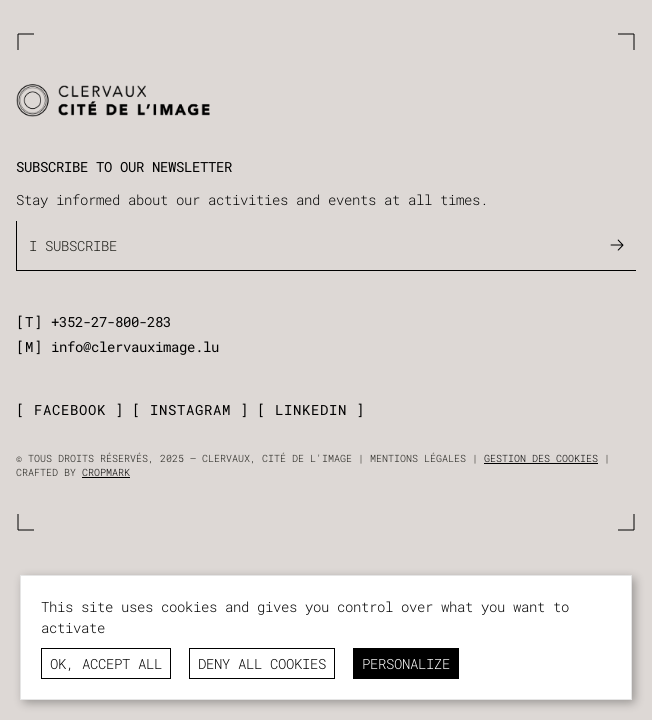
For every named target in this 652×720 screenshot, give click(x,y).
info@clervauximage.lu (135, 346)
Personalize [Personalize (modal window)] (406, 663)
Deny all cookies (262, 663)
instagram (190, 410)
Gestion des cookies (541, 458)
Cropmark (106, 472)
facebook (70, 410)
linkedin (311, 410)
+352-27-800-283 (111, 321)
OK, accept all (106, 663)
